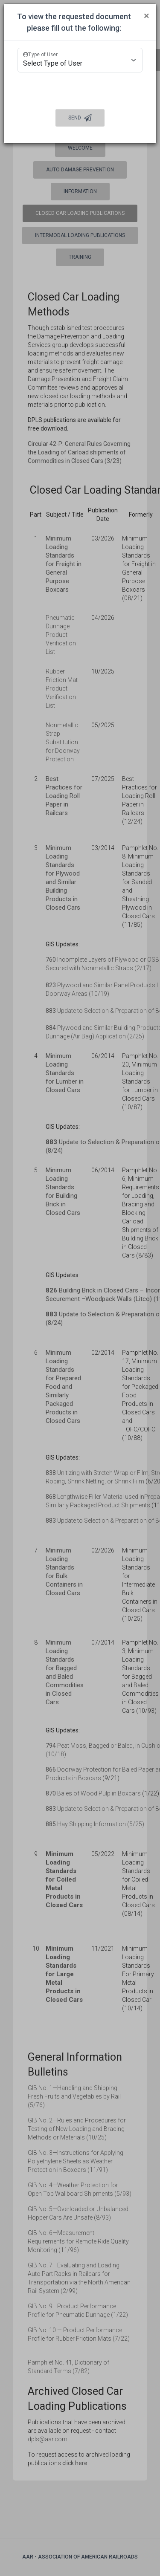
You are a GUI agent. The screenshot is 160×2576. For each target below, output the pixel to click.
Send (80, 118)
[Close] (146, 16)
